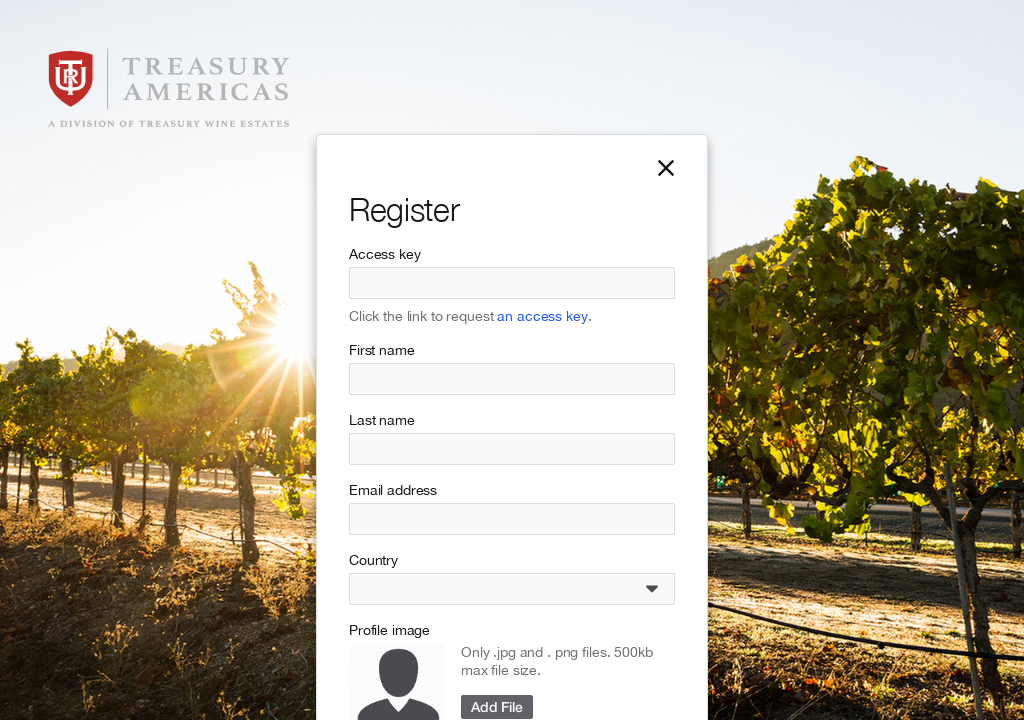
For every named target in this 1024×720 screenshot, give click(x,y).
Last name (382, 420)
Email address (393, 490)
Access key (385, 254)
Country (373, 560)
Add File (497, 706)
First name (382, 350)
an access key (542, 316)
